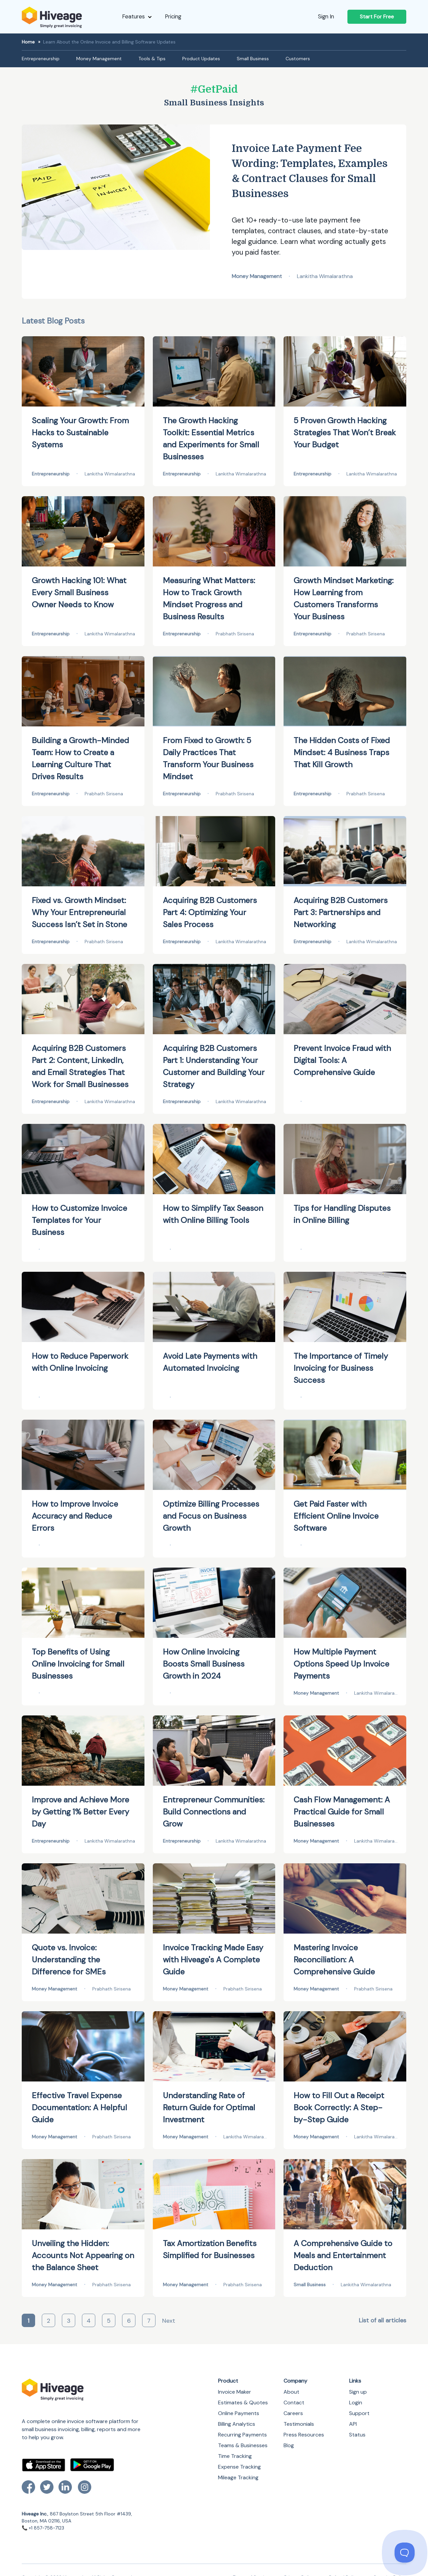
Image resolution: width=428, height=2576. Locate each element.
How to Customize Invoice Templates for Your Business (79, 1220)
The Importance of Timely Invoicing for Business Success (341, 1368)
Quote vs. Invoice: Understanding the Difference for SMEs (69, 1959)
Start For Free (377, 16)
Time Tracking (235, 2456)
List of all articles (382, 2320)
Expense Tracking (239, 2466)
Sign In (326, 16)
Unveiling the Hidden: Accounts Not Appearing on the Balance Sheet (83, 2255)
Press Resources (304, 2434)
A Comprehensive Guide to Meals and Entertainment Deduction (343, 2255)
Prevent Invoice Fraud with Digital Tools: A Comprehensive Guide (342, 1060)
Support (359, 2413)
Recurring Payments (242, 2434)
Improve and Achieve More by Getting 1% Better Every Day (80, 1811)
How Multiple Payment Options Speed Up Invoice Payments (341, 1664)
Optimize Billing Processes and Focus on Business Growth (211, 1516)
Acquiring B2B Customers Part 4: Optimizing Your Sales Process (210, 912)
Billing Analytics (236, 2423)
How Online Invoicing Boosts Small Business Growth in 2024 (203, 1664)
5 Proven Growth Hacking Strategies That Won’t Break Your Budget (345, 432)
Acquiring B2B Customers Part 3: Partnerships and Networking (341, 912)
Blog (289, 2445)
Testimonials (299, 2423)
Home (28, 42)
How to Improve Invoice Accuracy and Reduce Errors (75, 1516)
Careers (293, 2413)
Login (355, 2402)
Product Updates (201, 59)
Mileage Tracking (238, 2477)
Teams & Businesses (243, 2445)
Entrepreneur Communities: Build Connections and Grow (213, 1811)
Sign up (358, 2391)
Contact (294, 2402)
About (291, 2391)
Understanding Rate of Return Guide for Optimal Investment (209, 2107)
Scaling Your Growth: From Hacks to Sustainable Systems (80, 432)
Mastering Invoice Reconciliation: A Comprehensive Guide (334, 1959)
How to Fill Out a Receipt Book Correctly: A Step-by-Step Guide (339, 2107)
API (353, 2423)
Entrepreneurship (41, 59)
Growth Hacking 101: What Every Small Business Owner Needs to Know (79, 592)
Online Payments (238, 2413)
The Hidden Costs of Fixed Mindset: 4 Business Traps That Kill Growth (342, 752)
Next (168, 2321)
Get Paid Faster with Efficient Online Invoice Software (336, 1516)
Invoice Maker (234, 2391)
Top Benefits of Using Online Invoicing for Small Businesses (78, 1664)
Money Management (99, 59)
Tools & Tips (152, 59)
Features (136, 16)
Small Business (253, 59)
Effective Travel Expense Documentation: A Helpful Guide (79, 2107)
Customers (298, 59)
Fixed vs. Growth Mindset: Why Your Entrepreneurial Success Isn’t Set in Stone (79, 912)
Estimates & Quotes (243, 2402)
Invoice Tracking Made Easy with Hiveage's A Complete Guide (213, 1959)
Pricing (173, 16)
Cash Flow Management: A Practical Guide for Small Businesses (342, 1811)
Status (357, 2434)
